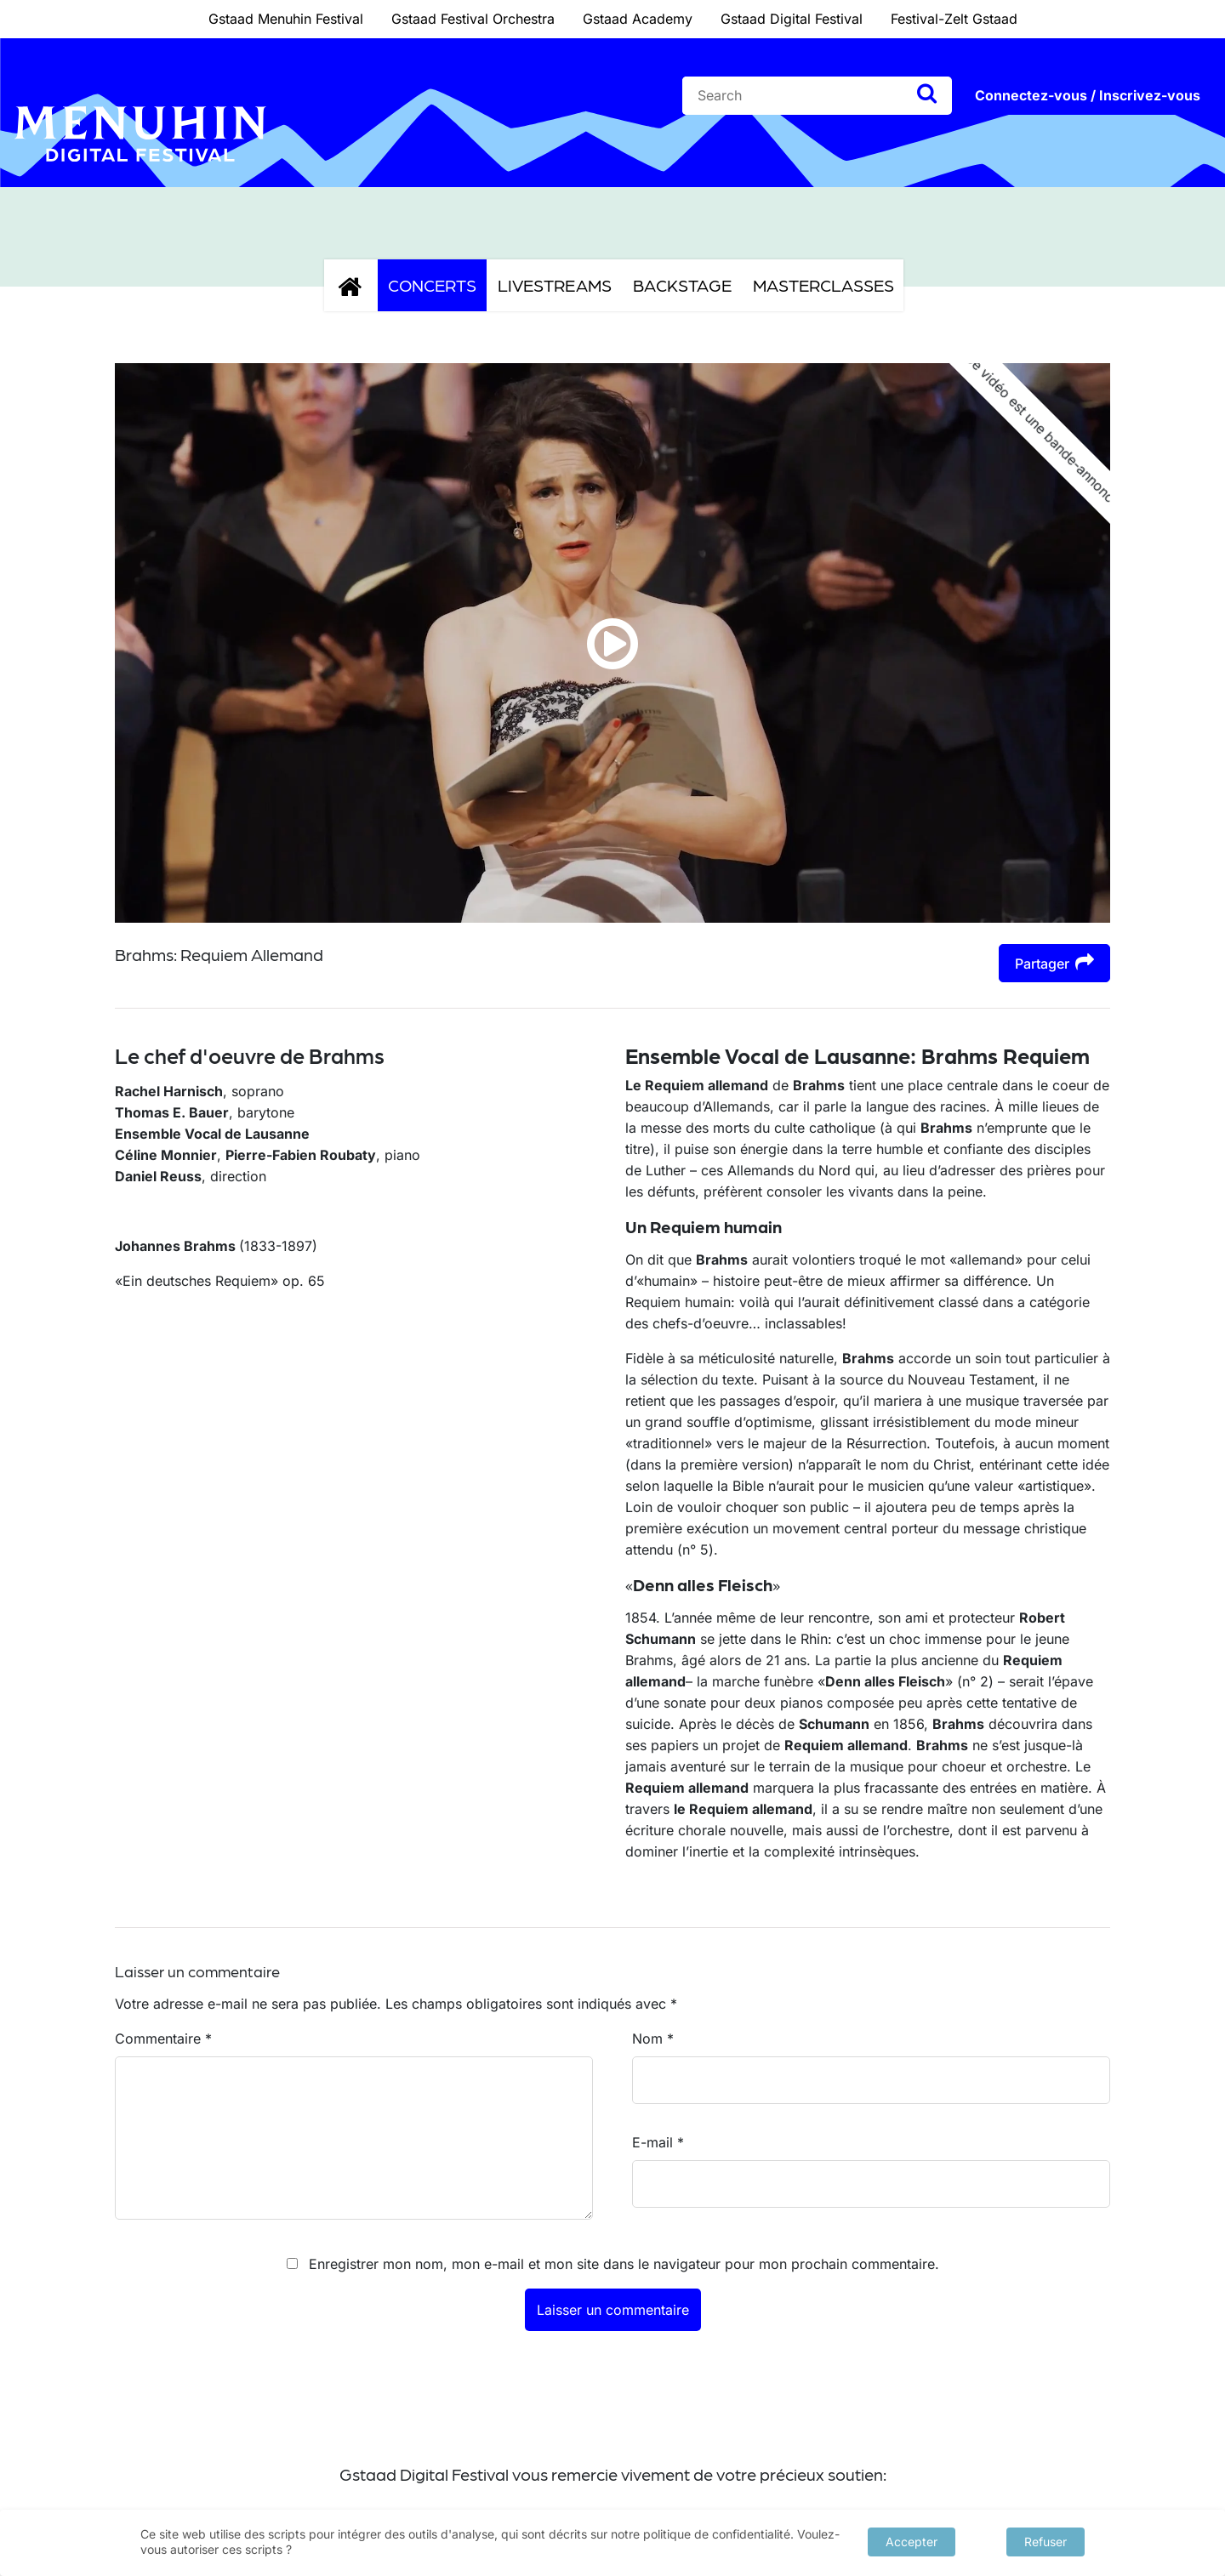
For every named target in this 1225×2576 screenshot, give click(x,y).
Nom (653, 2038)
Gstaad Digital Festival (792, 18)
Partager (1054, 962)
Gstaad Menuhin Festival (285, 18)
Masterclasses (823, 285)
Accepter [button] (911, 2541)
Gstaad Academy (637, 18)
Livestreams (555, 285)
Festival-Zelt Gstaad (954, 18)
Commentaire (163, 2038)
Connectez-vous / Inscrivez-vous (1087, 95)
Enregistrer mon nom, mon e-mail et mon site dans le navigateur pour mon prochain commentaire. (624, 2263)
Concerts (432, 285)
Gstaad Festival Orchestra (473, 18)
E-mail (658, 2142)
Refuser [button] (1045, 2541)
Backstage (682, 285)
